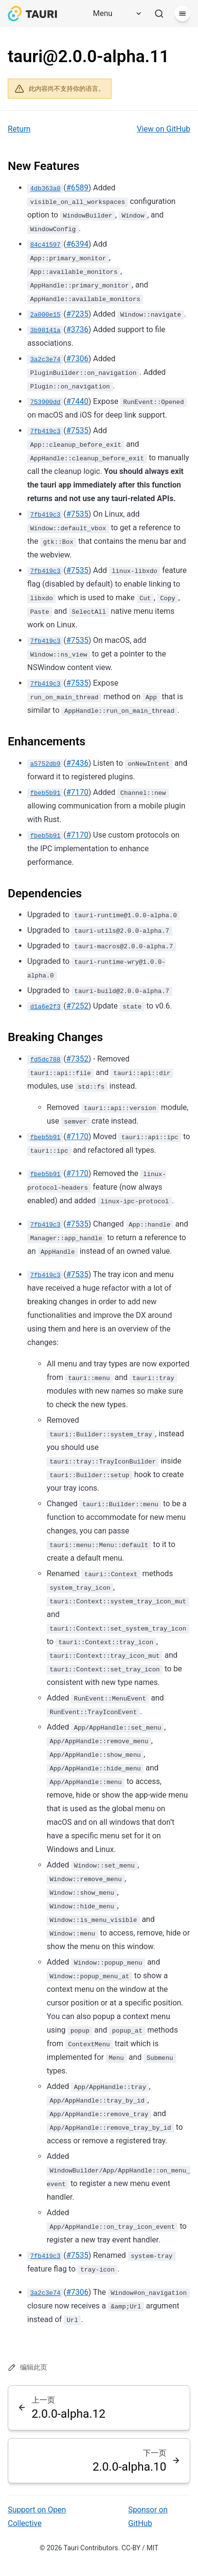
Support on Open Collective (37, 2516)
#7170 (77, 792)
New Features (43, 166)
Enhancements (47, 741)
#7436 (77, 763)
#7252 (77, 1005)
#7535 (77, 430)
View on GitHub (163, 129)
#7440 (77, 401)
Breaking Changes (55, 1037)
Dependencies (45, 893)
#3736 (77, 329)
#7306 (77, 358)
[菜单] (182, 13)
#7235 (77, 314)
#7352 (77, 1058)
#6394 (77, 244)
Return (19, 129)
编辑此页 (27, 2367)
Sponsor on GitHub (147, 2516)
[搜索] (159, 13)
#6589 (77, 187)
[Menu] (114, 13)
